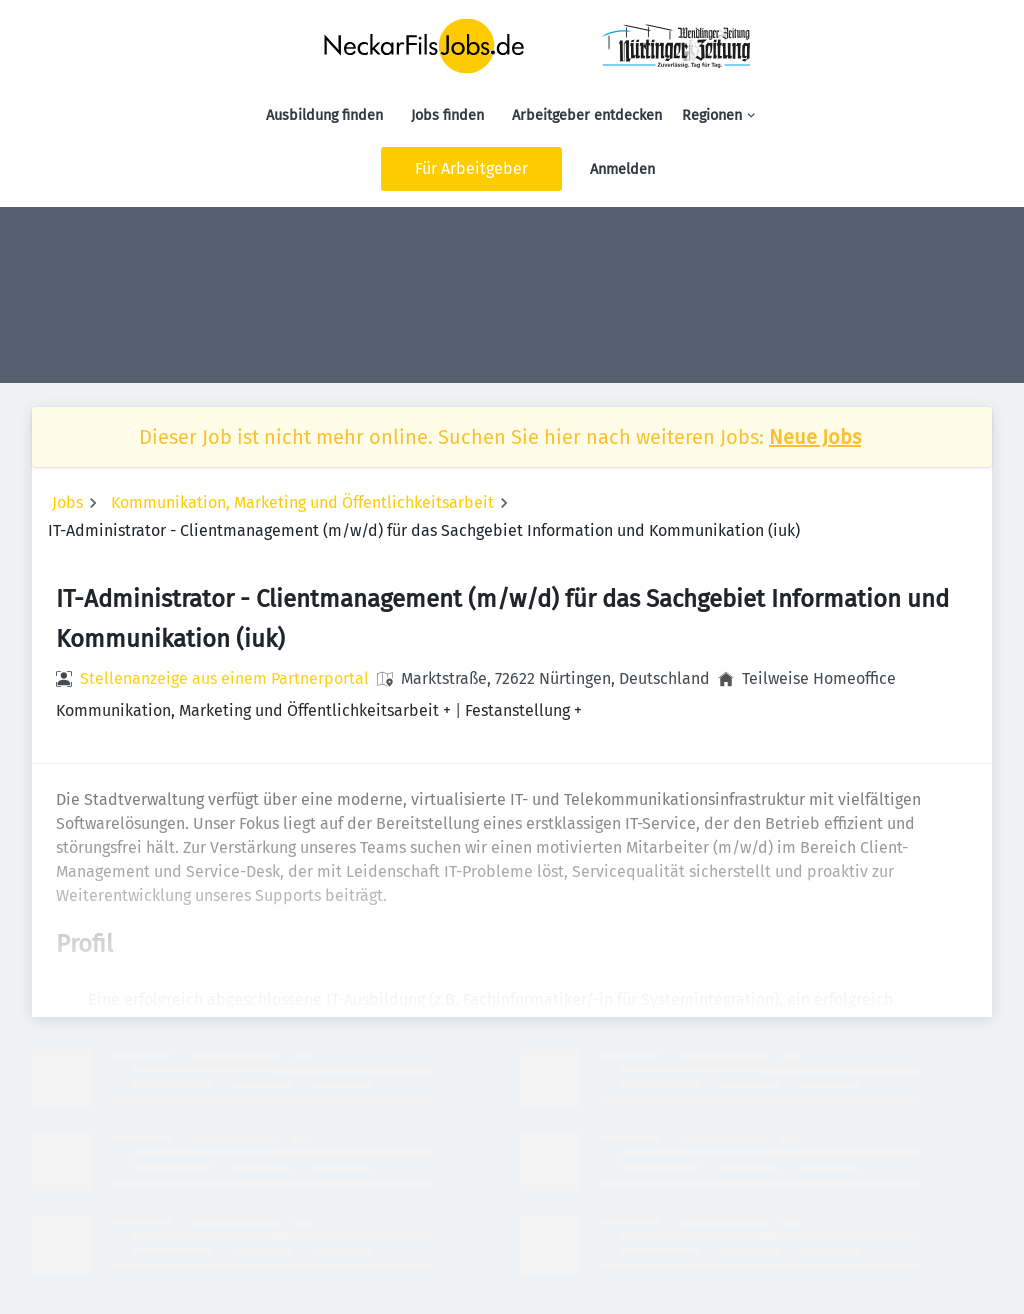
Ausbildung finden (324, 115)
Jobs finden (447, 115)
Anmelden (622, 169)
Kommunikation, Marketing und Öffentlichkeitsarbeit (302, 502)
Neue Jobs (815, 437)
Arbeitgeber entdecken (587, 115)
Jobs (67, 502)
